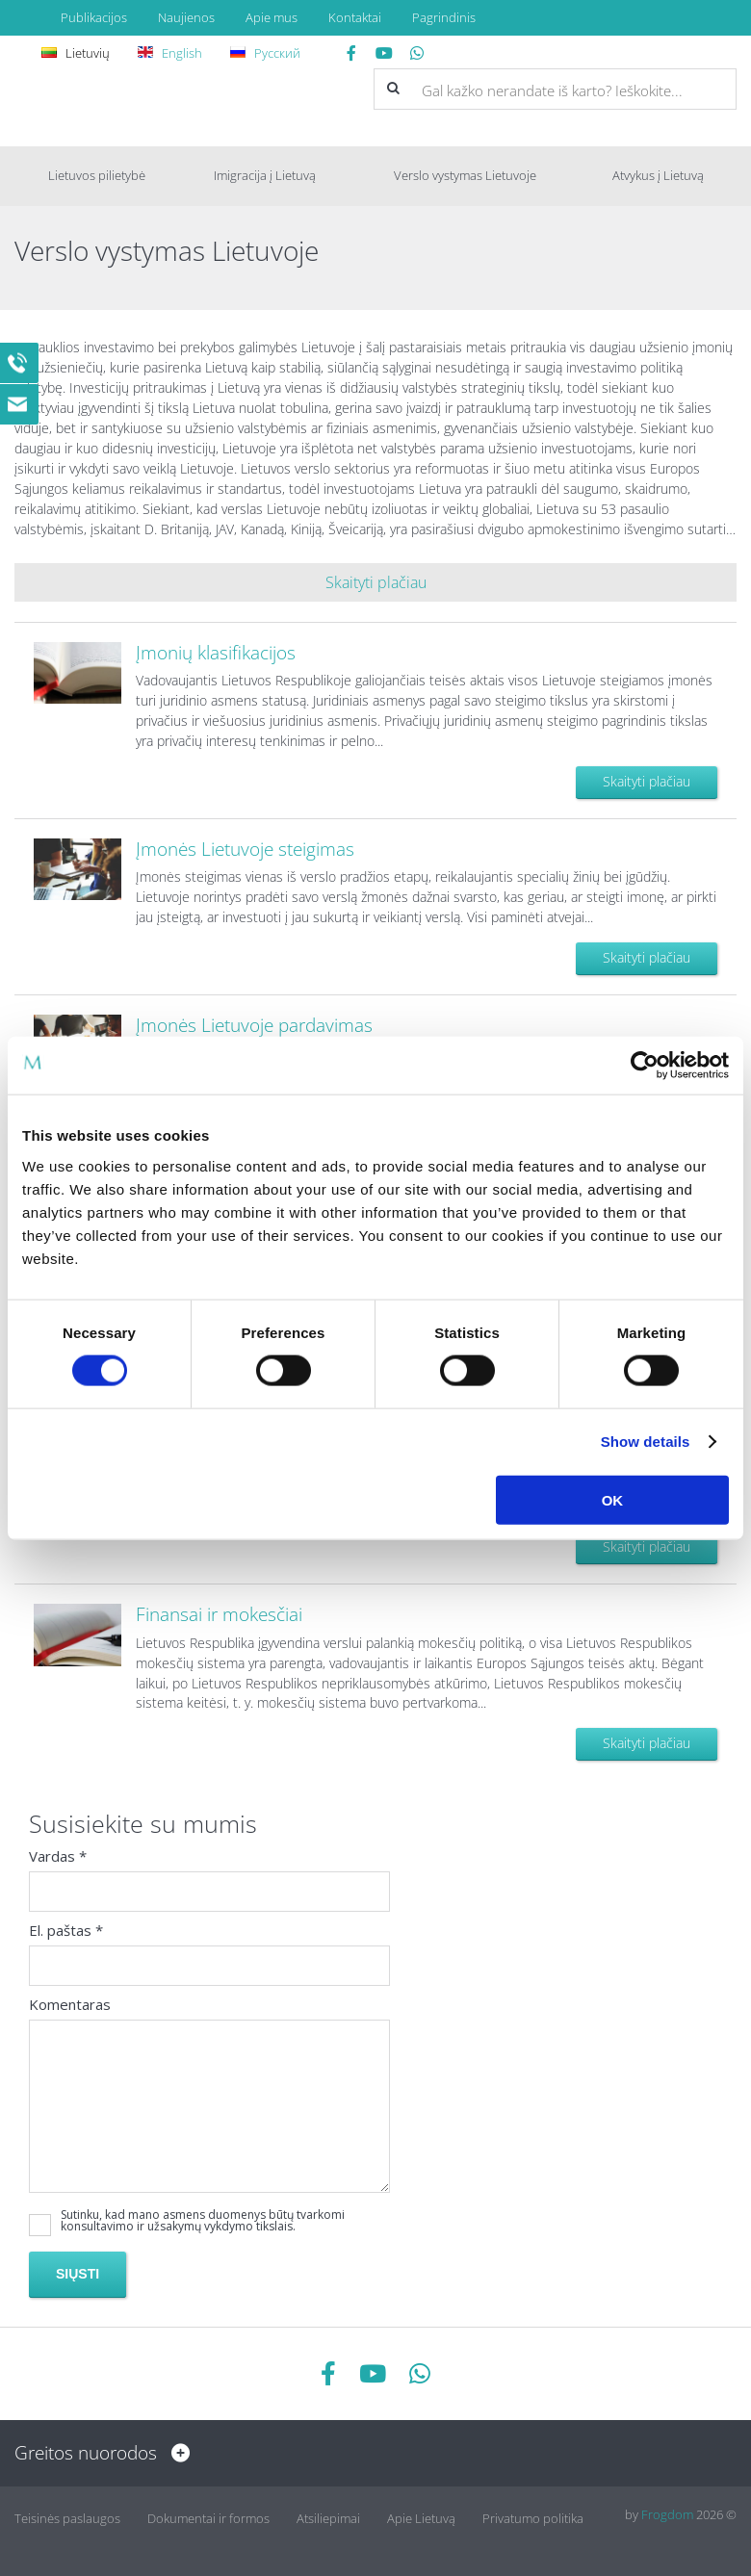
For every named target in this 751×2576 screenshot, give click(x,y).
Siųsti (77, 2276)
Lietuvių (78, 53)
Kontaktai (354, 17)
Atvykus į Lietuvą (658, 175)
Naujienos (186, 17)
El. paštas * (66, 1933)
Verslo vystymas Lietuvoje (465, 175)
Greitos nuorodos (97, 2452)
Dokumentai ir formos (208, 2514)
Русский (268, 53)
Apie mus (272, 17)
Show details (645, 1441)
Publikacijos (94, 17)
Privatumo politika (532, 2514)
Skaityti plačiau (646, 781)
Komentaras (70, 2007)
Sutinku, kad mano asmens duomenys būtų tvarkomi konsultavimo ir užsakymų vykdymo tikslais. (203, 2223)
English (172, 53)
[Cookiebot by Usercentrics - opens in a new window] (644, 1065)
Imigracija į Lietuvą (265, 175)
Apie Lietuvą (421, 2514)
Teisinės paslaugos (67, 2514)
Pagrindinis (444, 17)
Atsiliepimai (328, 2514)
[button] (393, 88)
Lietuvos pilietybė (96, 175)
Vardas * (58, 1859)
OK (613, 1499)
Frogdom (667, 2514)
